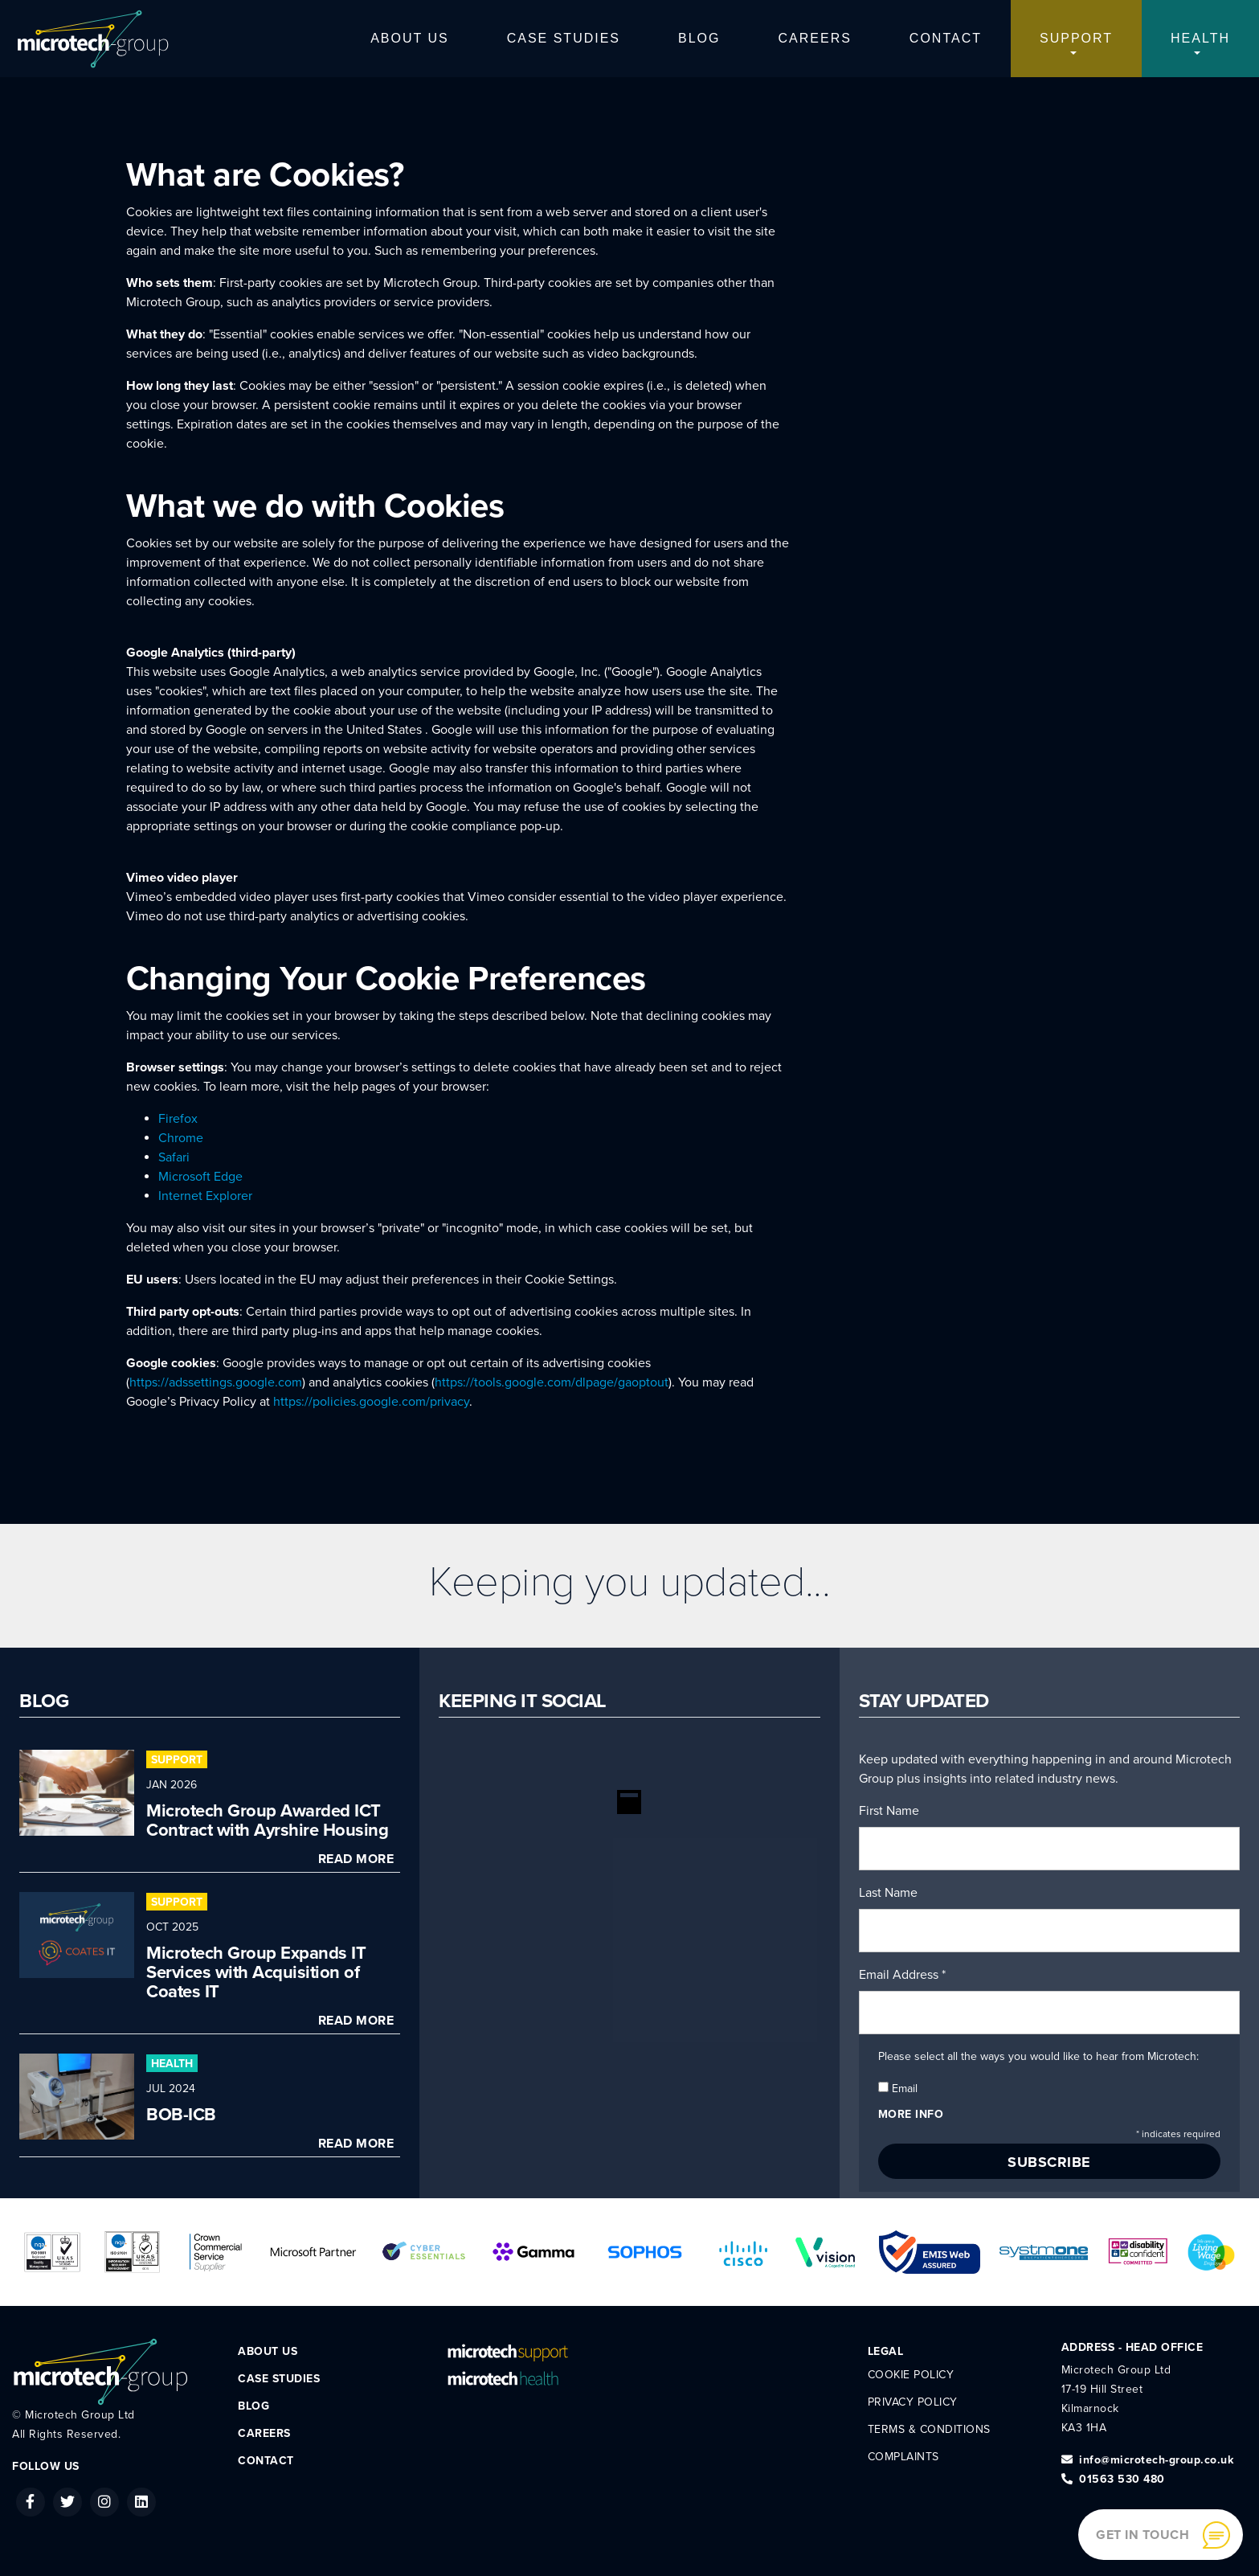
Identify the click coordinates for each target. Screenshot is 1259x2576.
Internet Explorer (205, 1196)
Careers (815, 38)
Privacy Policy (913, 2402)
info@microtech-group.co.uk (1147, 2460)
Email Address (902, 1975)
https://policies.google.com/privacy (371, 1402)
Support (1076, 38)
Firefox (178, 1119)
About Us (409, 38)
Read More (356, 1859)
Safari (174, 1157)
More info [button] (911, 2114)
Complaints (903, 2456)
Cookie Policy (911, 2374)
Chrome (180, 1138)
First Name (889, 1811)
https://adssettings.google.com (215, 1382)
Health (1200, 38)
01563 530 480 (1113, 2479)
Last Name (888, 1893)
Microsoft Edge (200, 1177)
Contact (946, 38)
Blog (699, 38)
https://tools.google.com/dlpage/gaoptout (551, 1382)
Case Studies (563, 38)
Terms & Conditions (929, 2429)
